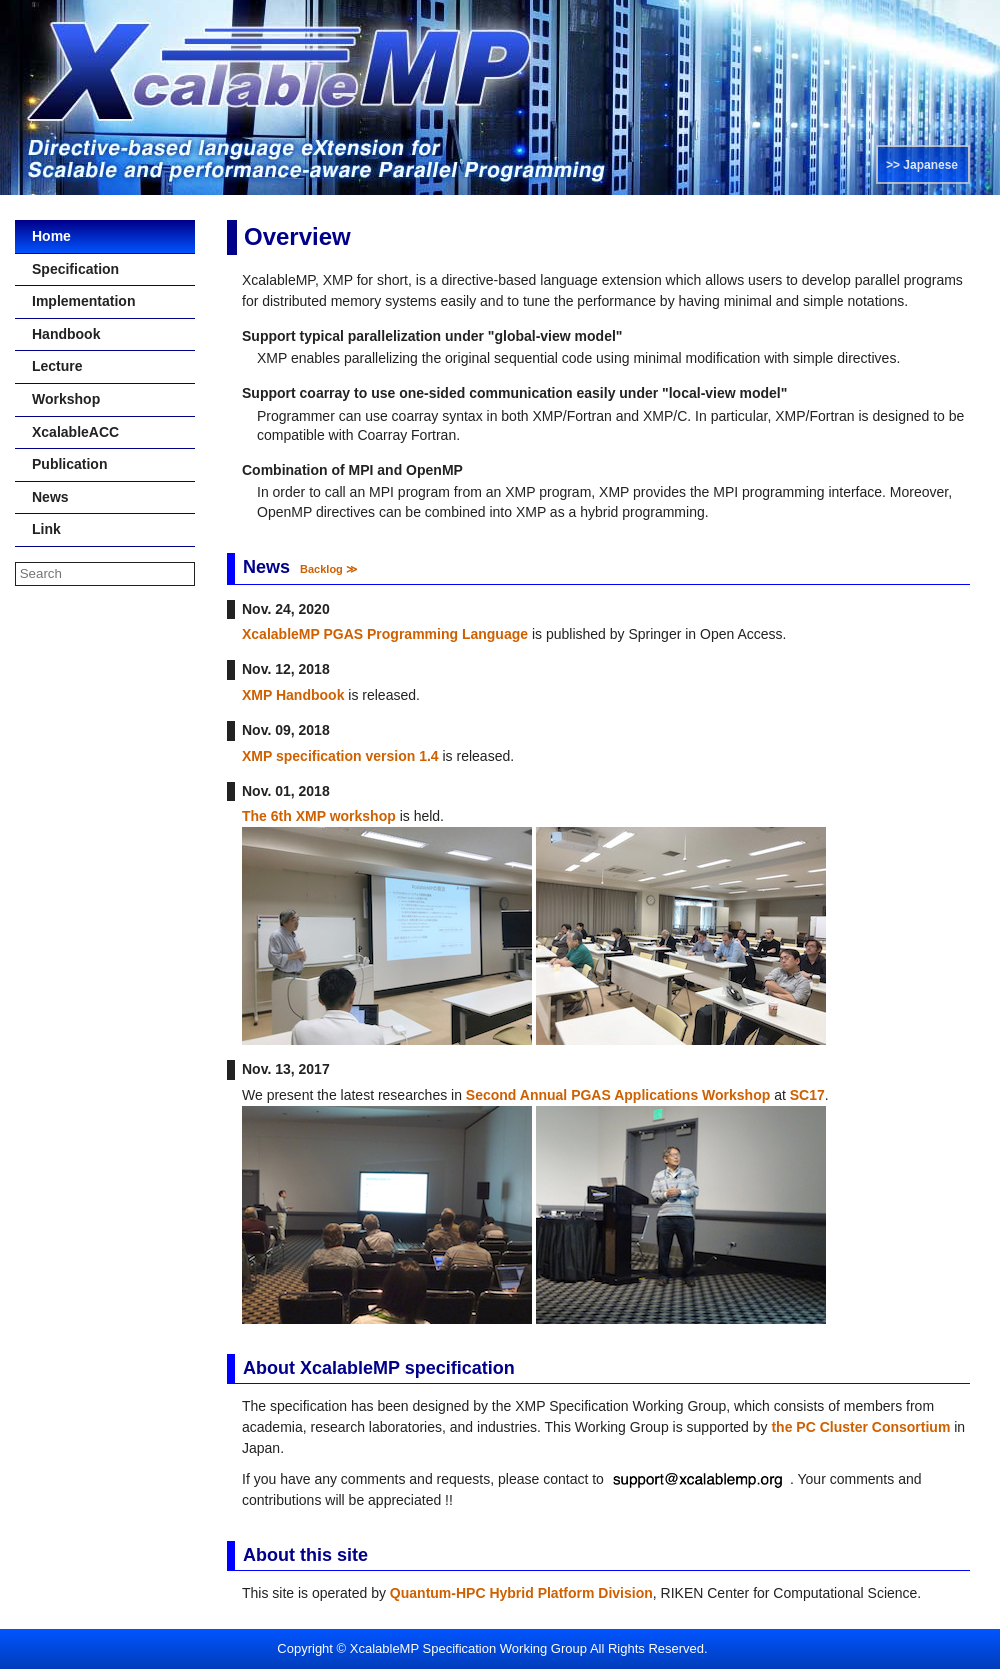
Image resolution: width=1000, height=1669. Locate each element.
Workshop (59, 399)
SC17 (807, 1095)
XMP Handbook (293, 695)
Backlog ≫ (329, 569)
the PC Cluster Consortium (860, 1427)
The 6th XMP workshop (319, 816)
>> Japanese (922, 165)
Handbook (59, 334)
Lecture (50, 366)
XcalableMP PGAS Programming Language (385, 634)
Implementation (76, 301)
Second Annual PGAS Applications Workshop (618, 1095)
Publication (62, 464)
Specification (68, 269)
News (43, 497)
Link (39, 529)
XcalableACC (68, 432)
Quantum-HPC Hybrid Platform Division (521, 1593)
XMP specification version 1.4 (340, 756)
